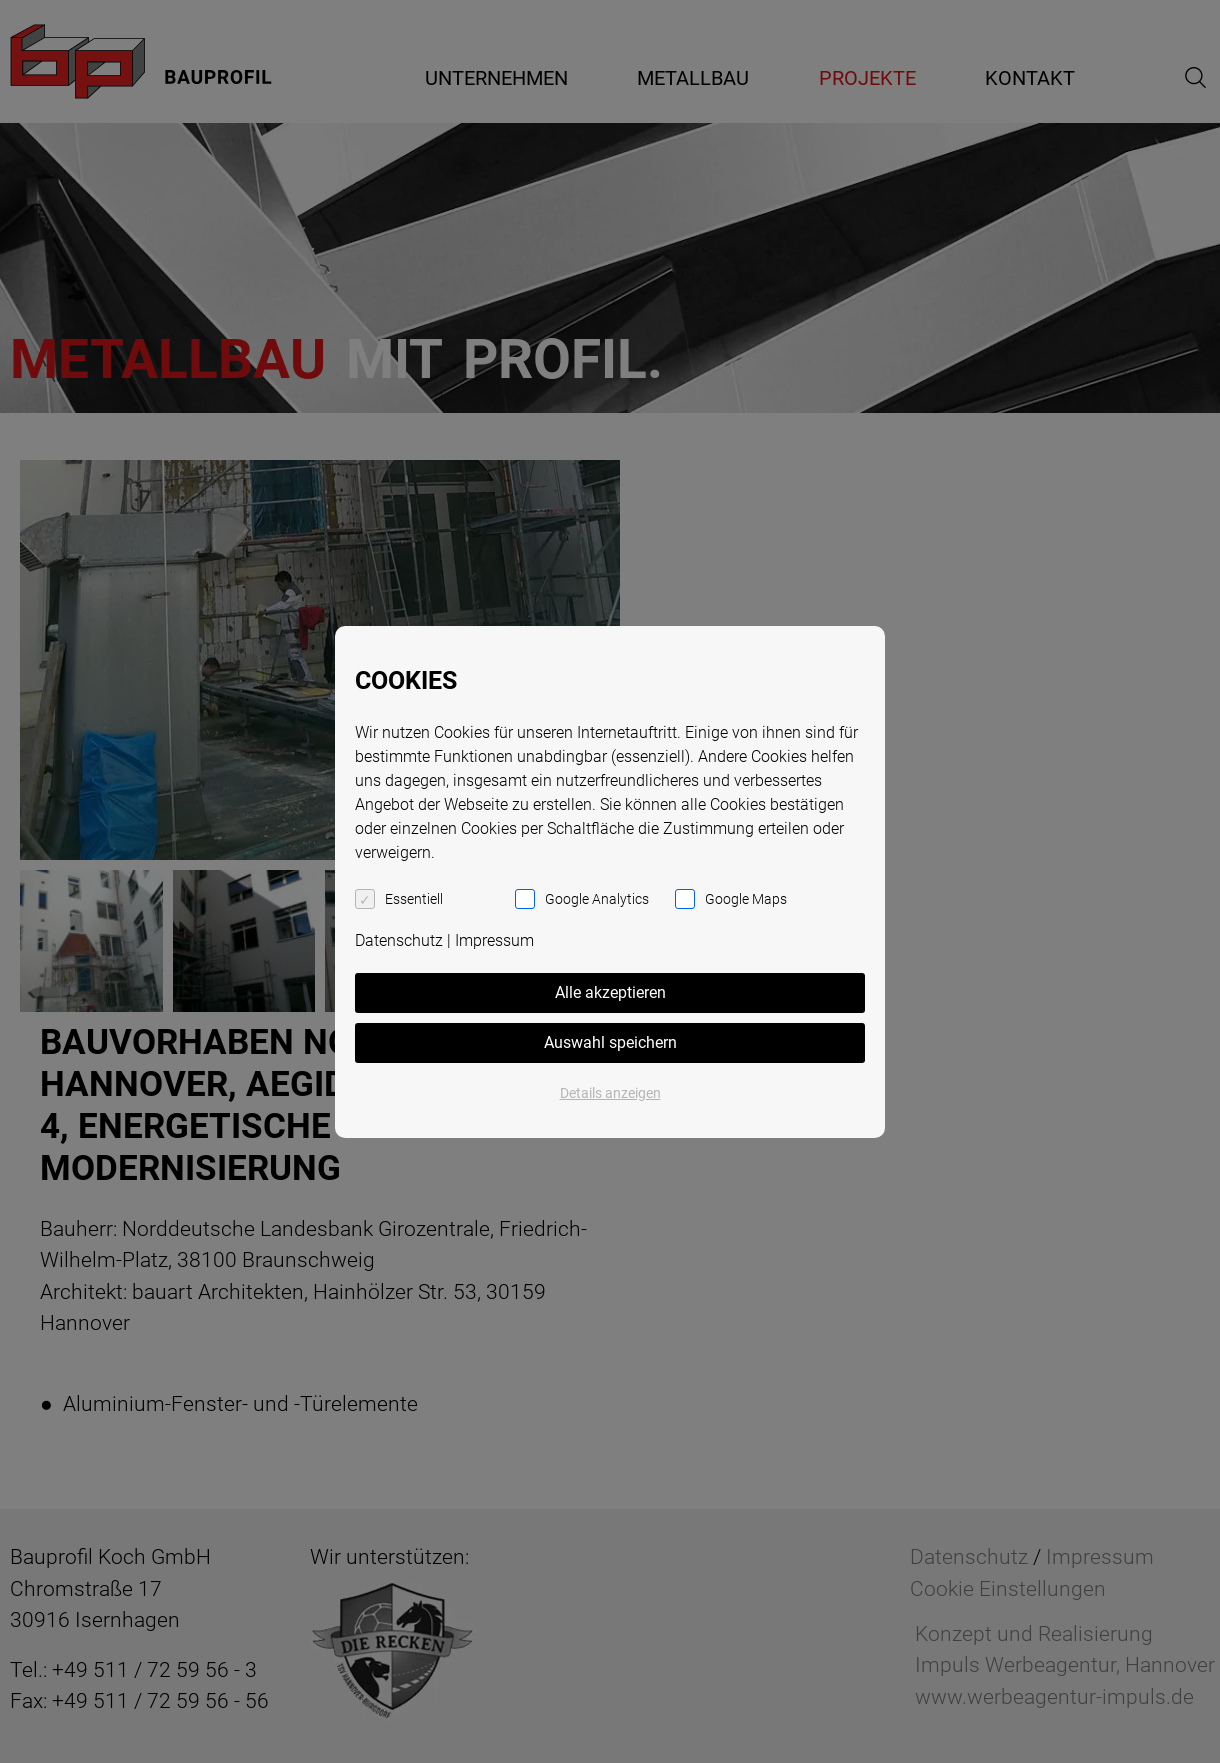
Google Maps (746, 899)
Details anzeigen (610, 1093)
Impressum (494, 940)
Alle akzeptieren (610, 992)
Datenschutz (399, 940)
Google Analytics (597, 899)
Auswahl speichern (610, 1042)
